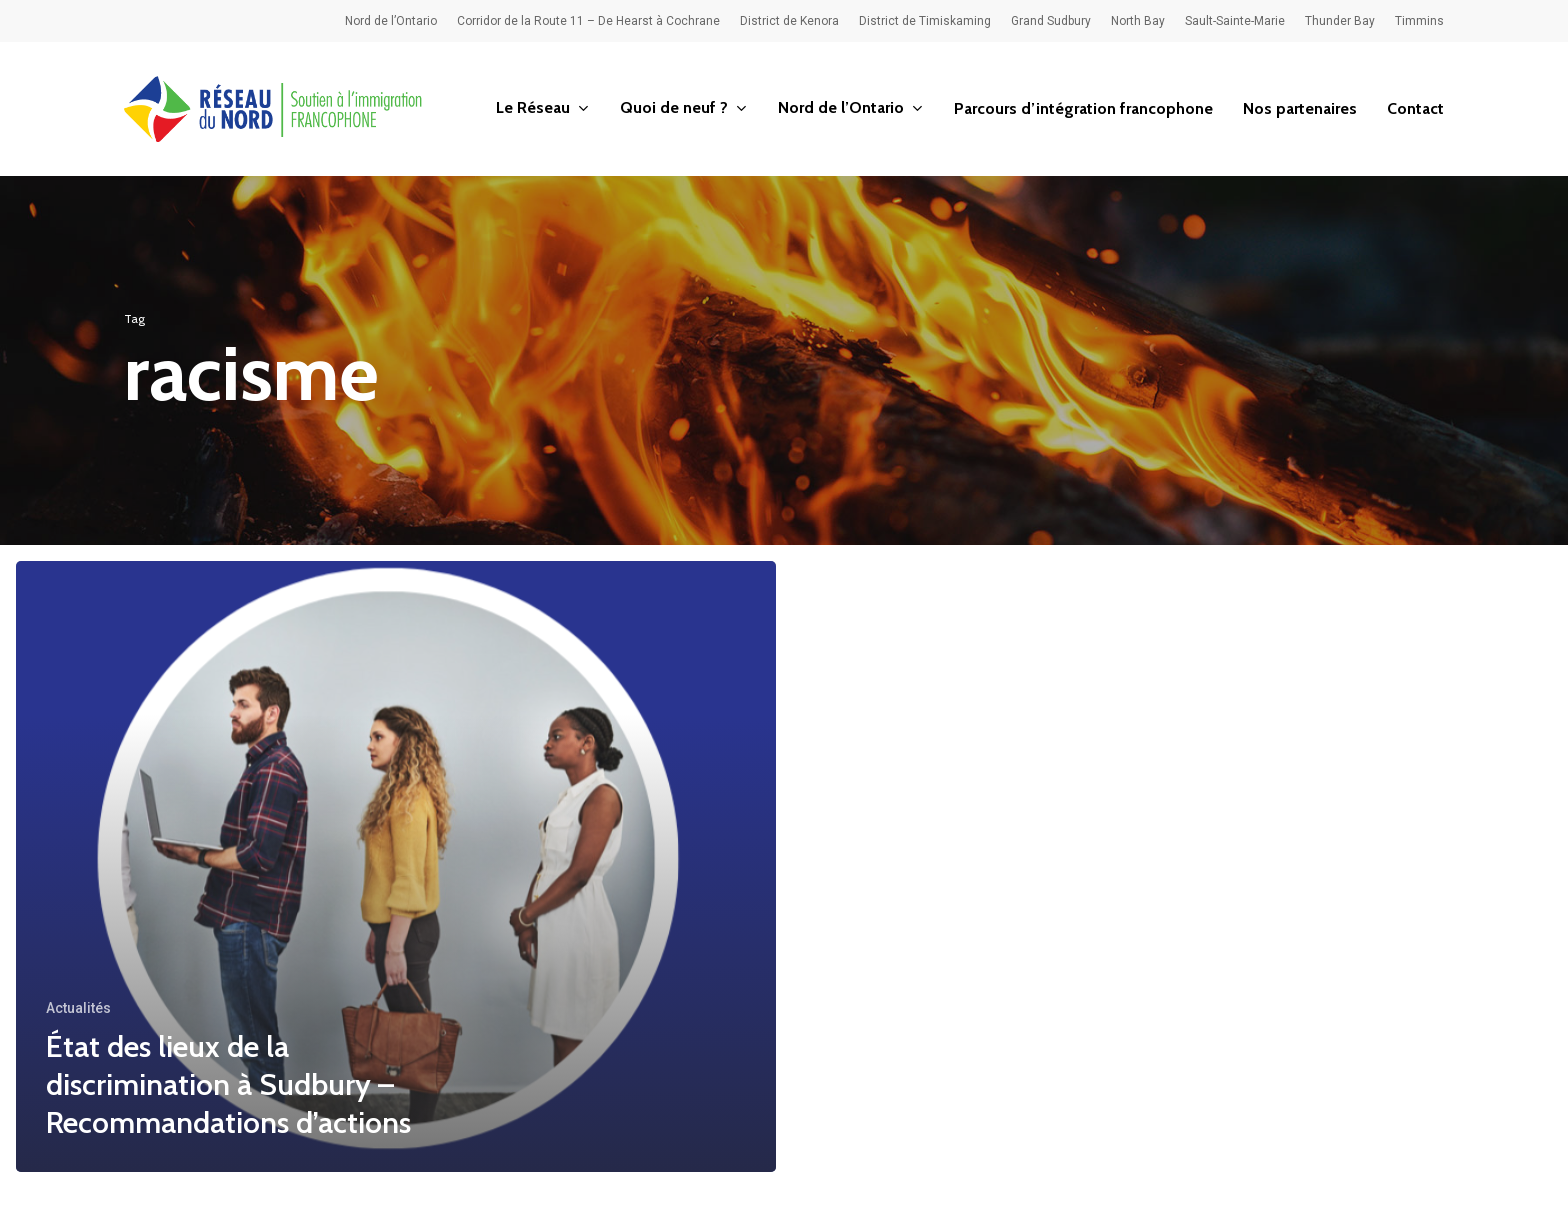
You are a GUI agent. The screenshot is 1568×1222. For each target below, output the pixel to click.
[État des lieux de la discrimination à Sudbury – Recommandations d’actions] (396, 866)
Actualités (78, 1008)
